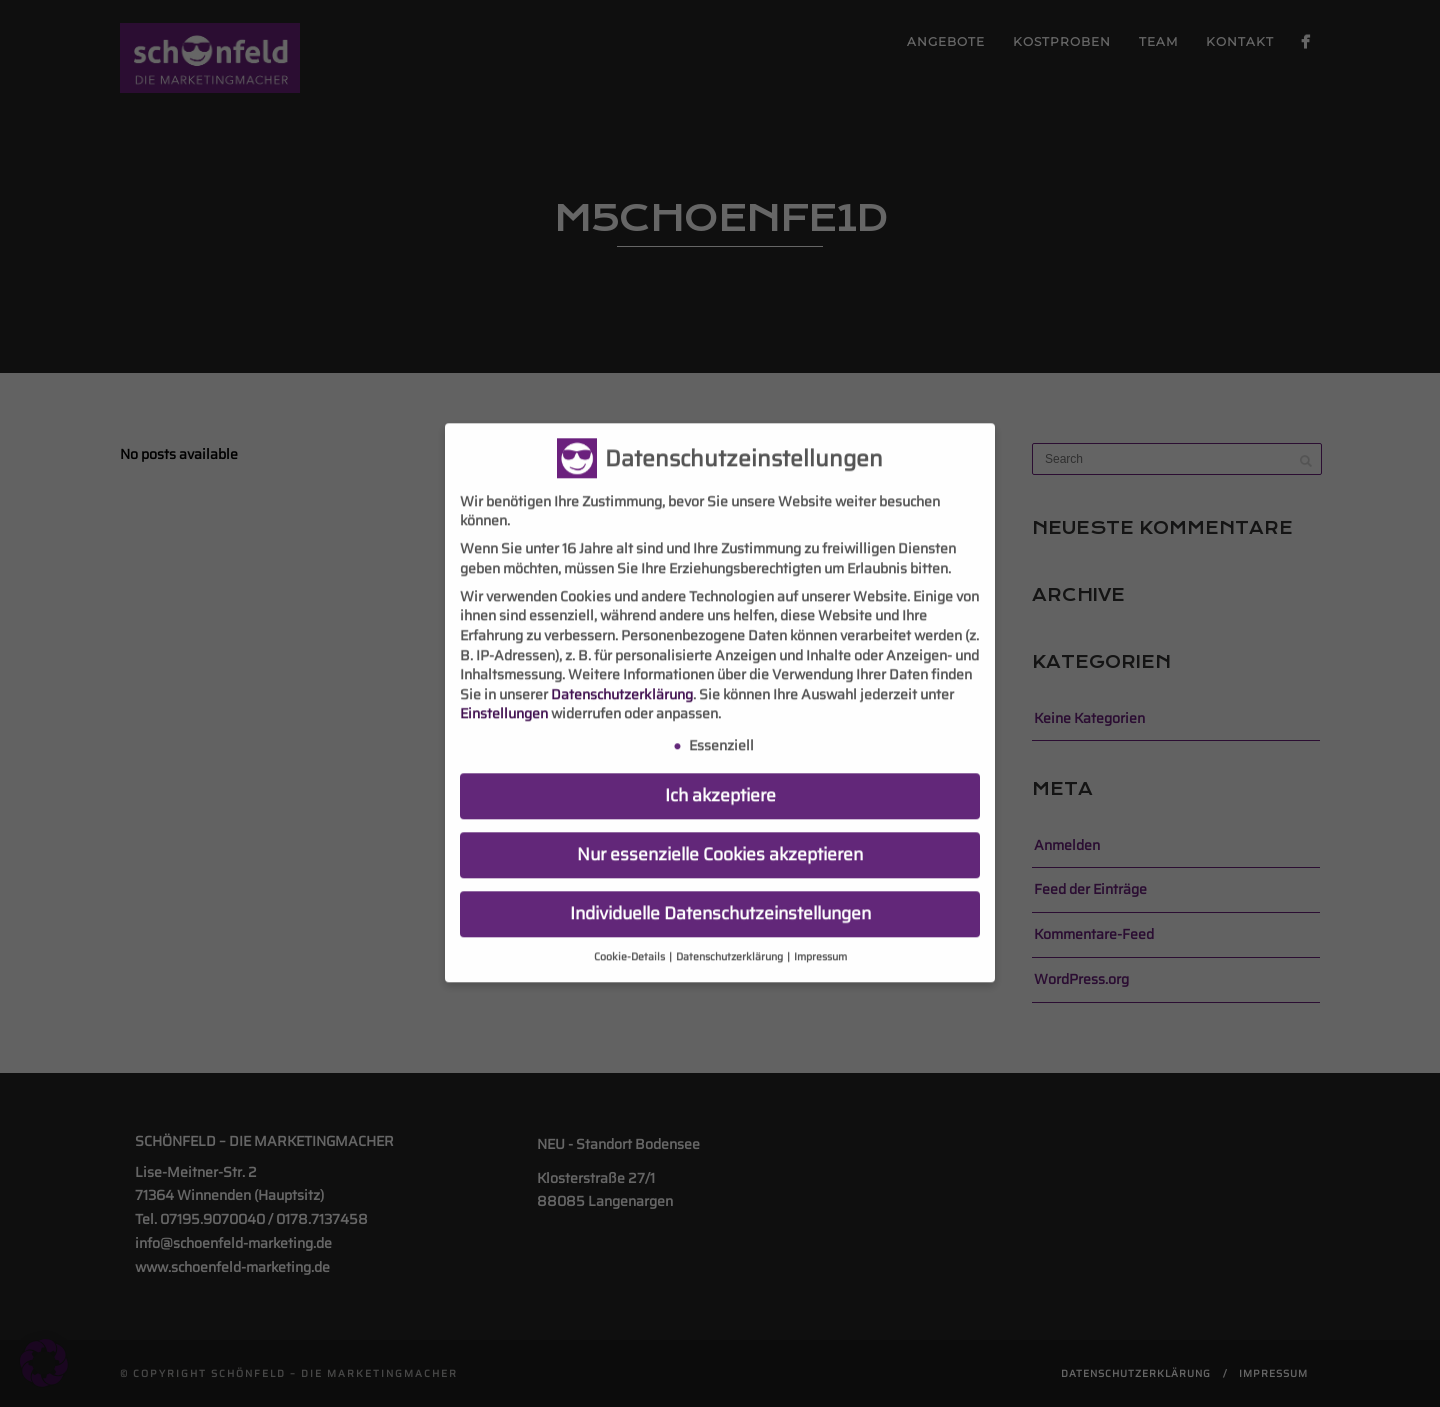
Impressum (820, 941)
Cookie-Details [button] (630, 941)
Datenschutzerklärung (622, 679)
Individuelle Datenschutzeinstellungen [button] (720, 898)
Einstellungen (504, 698)
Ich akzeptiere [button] (720, 780)
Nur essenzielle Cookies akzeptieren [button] (720, 839)
